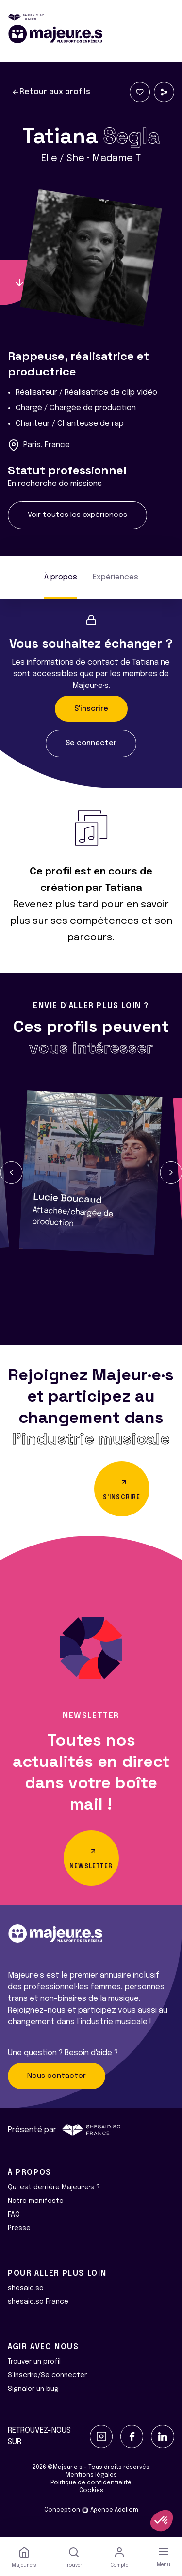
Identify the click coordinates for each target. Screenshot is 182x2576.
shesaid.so (26, 2288)
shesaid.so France (38, 2301)
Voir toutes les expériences (77, 515)
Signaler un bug (33, 2389)
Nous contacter (56, 2076)
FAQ (14, 2214)
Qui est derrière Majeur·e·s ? (54, 2187)
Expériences (115, 577)
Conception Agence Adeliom (91, 2510)
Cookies (91, 2491)
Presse (19, 2228)
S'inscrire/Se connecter (47, 2375)
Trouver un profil (34, 2361)
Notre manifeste (36, 2201)
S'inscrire (91, 709)
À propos (60, 577)
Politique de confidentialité (91, 2483)
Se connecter (91, 743)
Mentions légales (91, 2475)
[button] (11, 1172)
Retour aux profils (51, 92)
